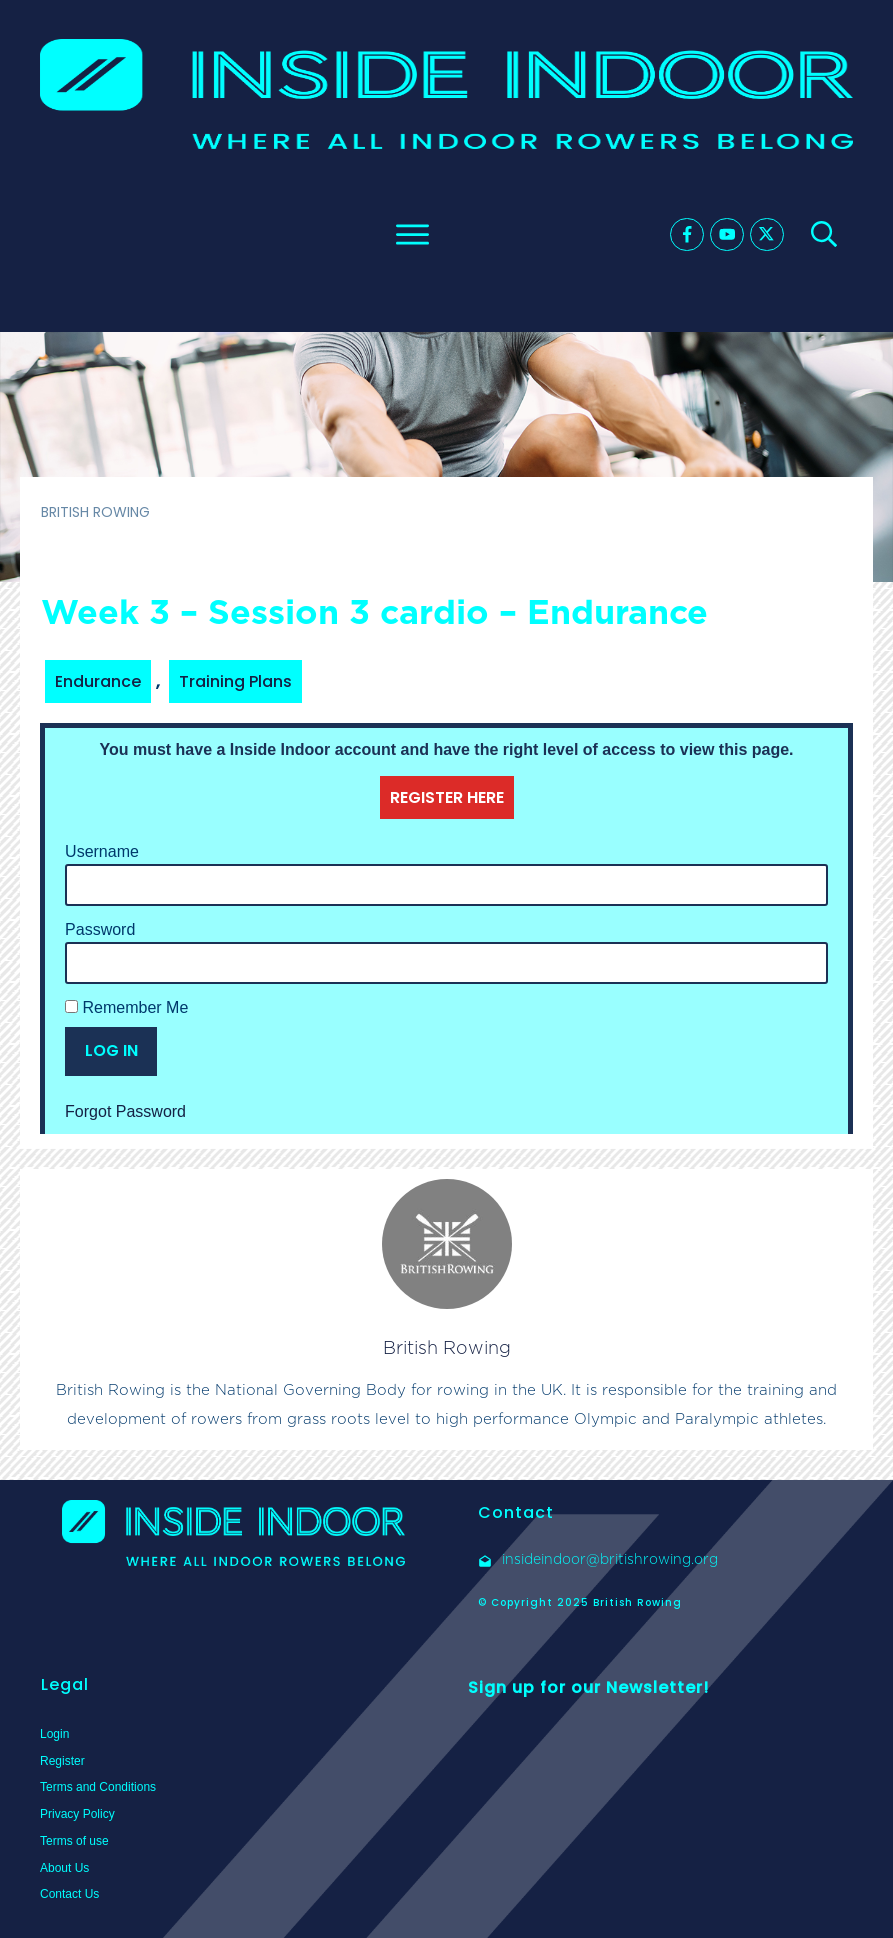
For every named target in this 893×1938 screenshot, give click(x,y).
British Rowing (447, 1347)
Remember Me (126, 1007)
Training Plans (235, 681)
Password (100, 929)
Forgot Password (125, 1111)
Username (102, 851)
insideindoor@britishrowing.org (610, 1559)
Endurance (98, 681)
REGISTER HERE (447, 797)
